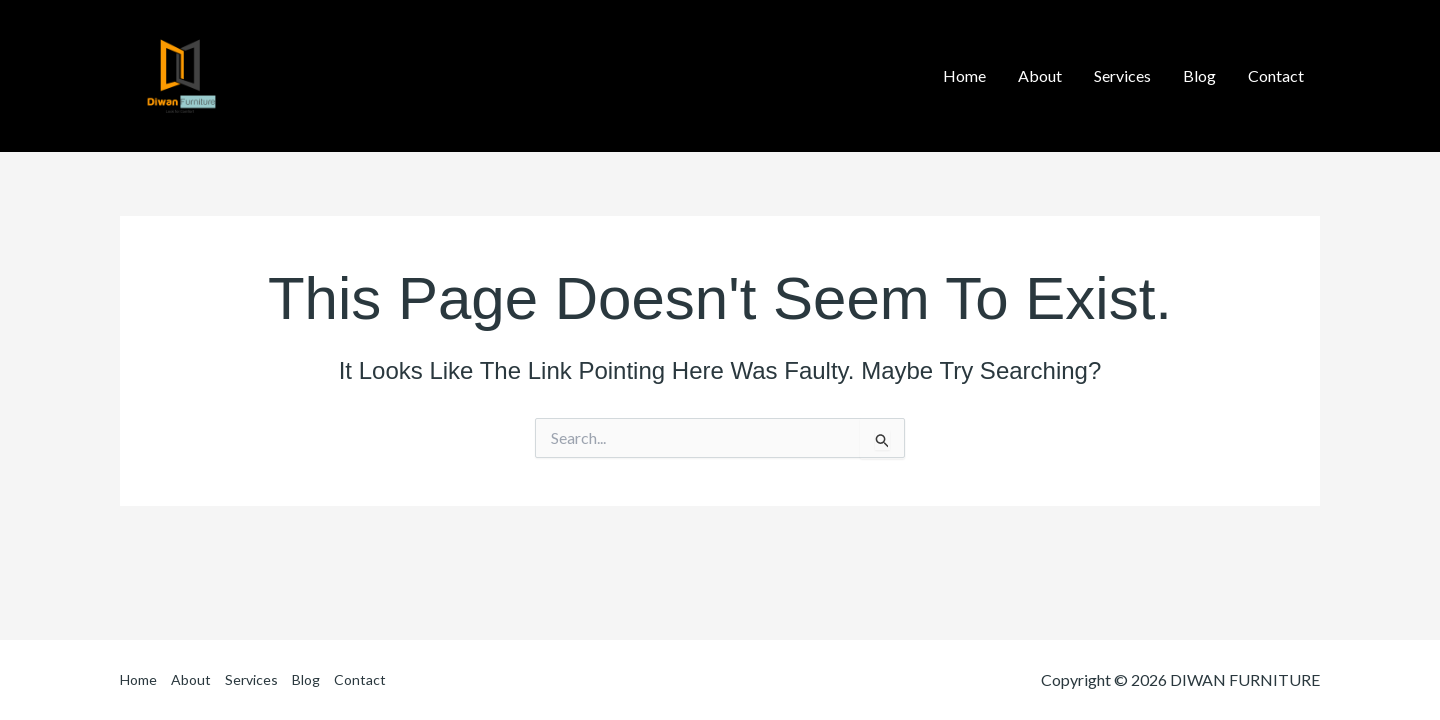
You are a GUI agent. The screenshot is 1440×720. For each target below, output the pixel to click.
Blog (306, 679)
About (191, 679)
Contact (360, 679)
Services (251, 679)
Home (138, 679)
